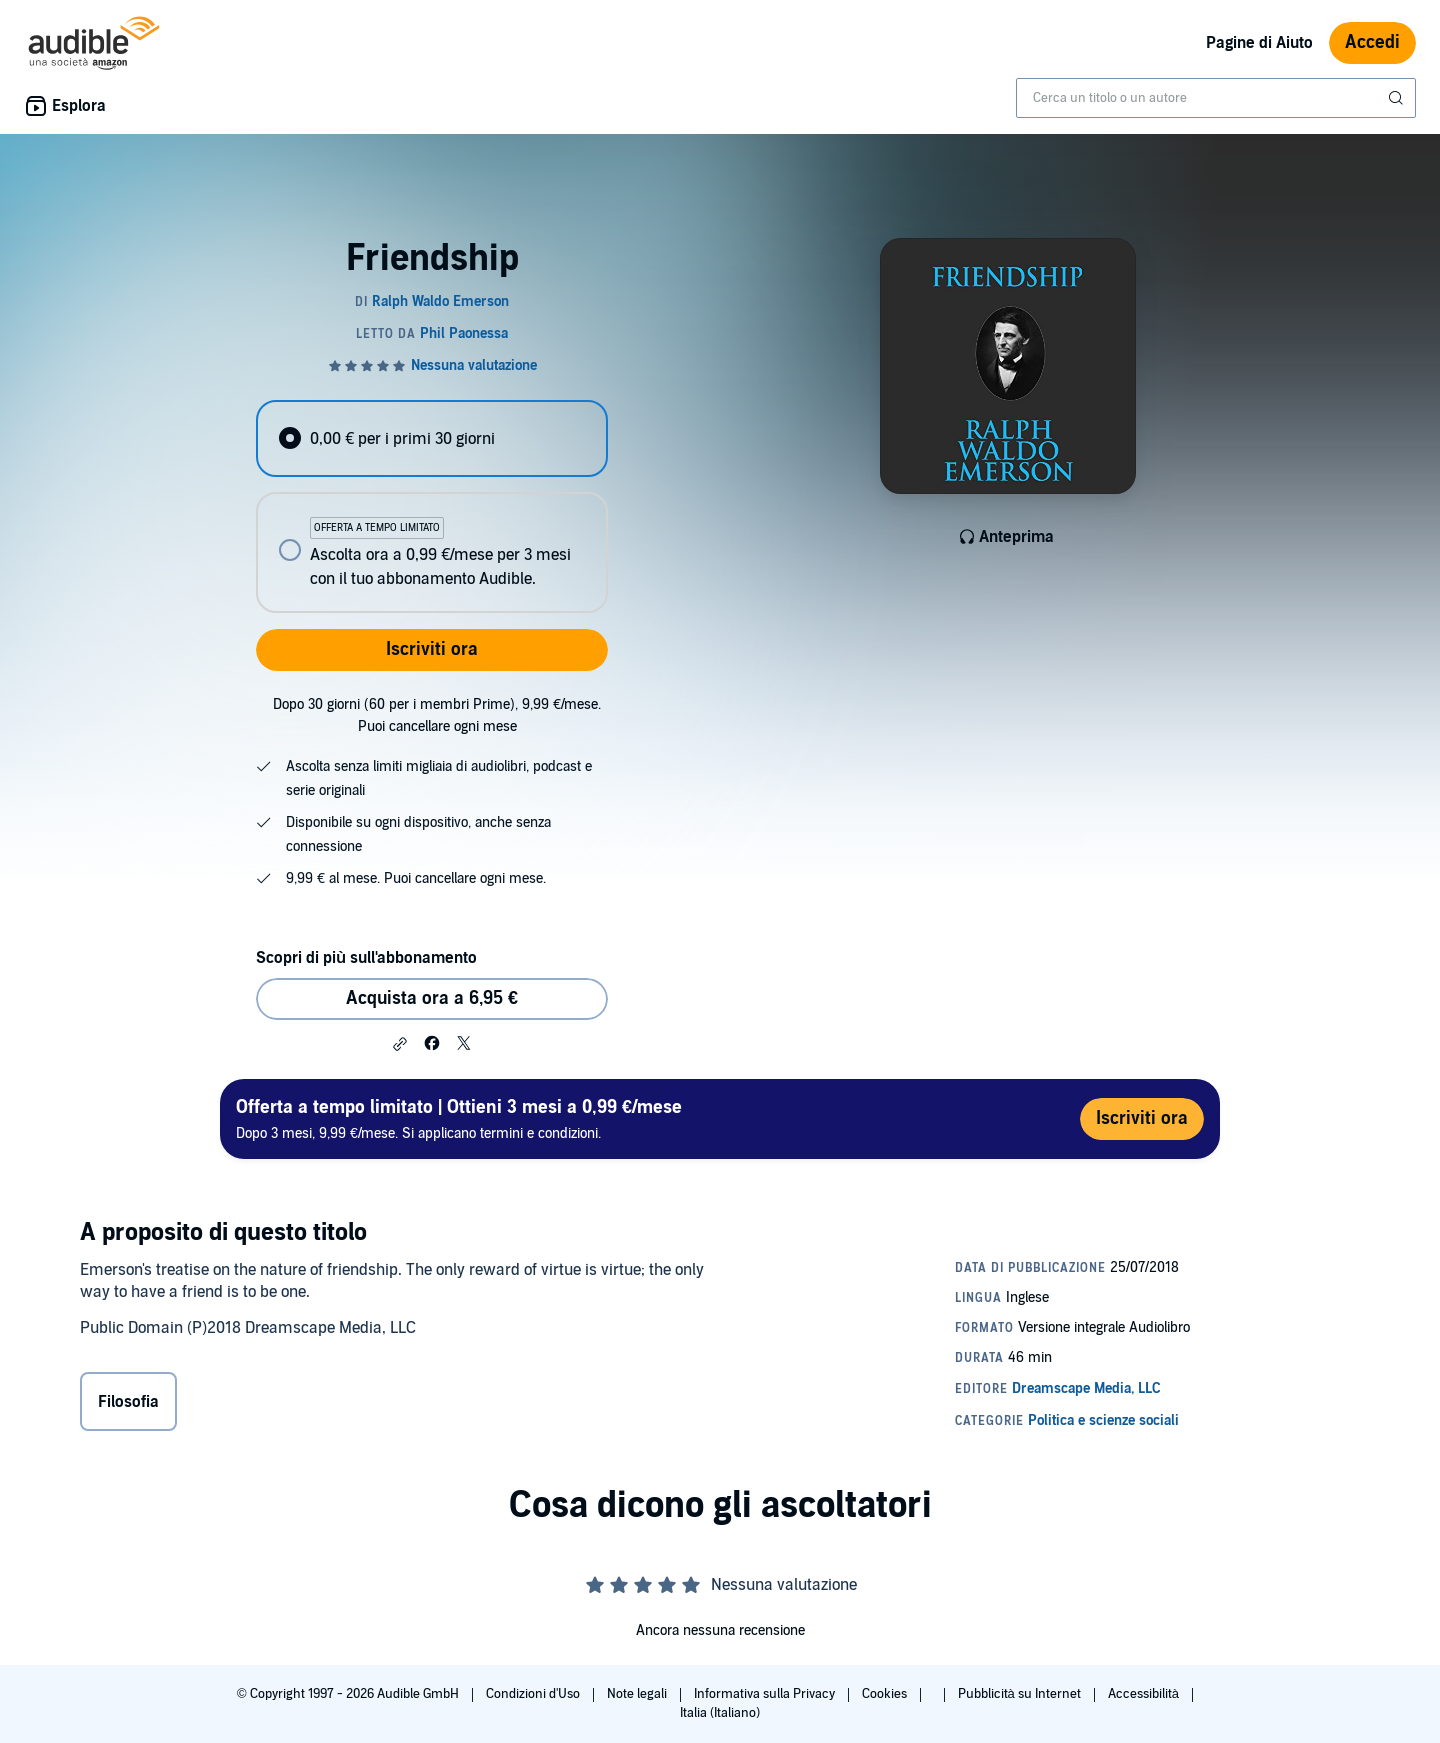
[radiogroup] (432, 506)
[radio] (432, 438)
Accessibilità (1145, 1694)
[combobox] (1216, 98)
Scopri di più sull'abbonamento (366, 958)
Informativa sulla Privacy (766, 1694)
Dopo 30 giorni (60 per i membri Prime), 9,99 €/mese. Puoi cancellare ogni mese (437, 715)
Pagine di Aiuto (1259, 43)
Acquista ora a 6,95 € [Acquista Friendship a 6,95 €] (432, 998)
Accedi (1372, 42)
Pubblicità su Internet (1021, 1694)
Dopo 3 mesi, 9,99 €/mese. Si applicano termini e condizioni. (459, 1118)
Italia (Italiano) (720, 1713)
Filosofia (128, 1402)
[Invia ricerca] (1398, 98)
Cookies (886, 1694)
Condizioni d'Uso (534, 1694)
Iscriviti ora (432, 649)
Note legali (638, 1694)
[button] (400, 1044)
